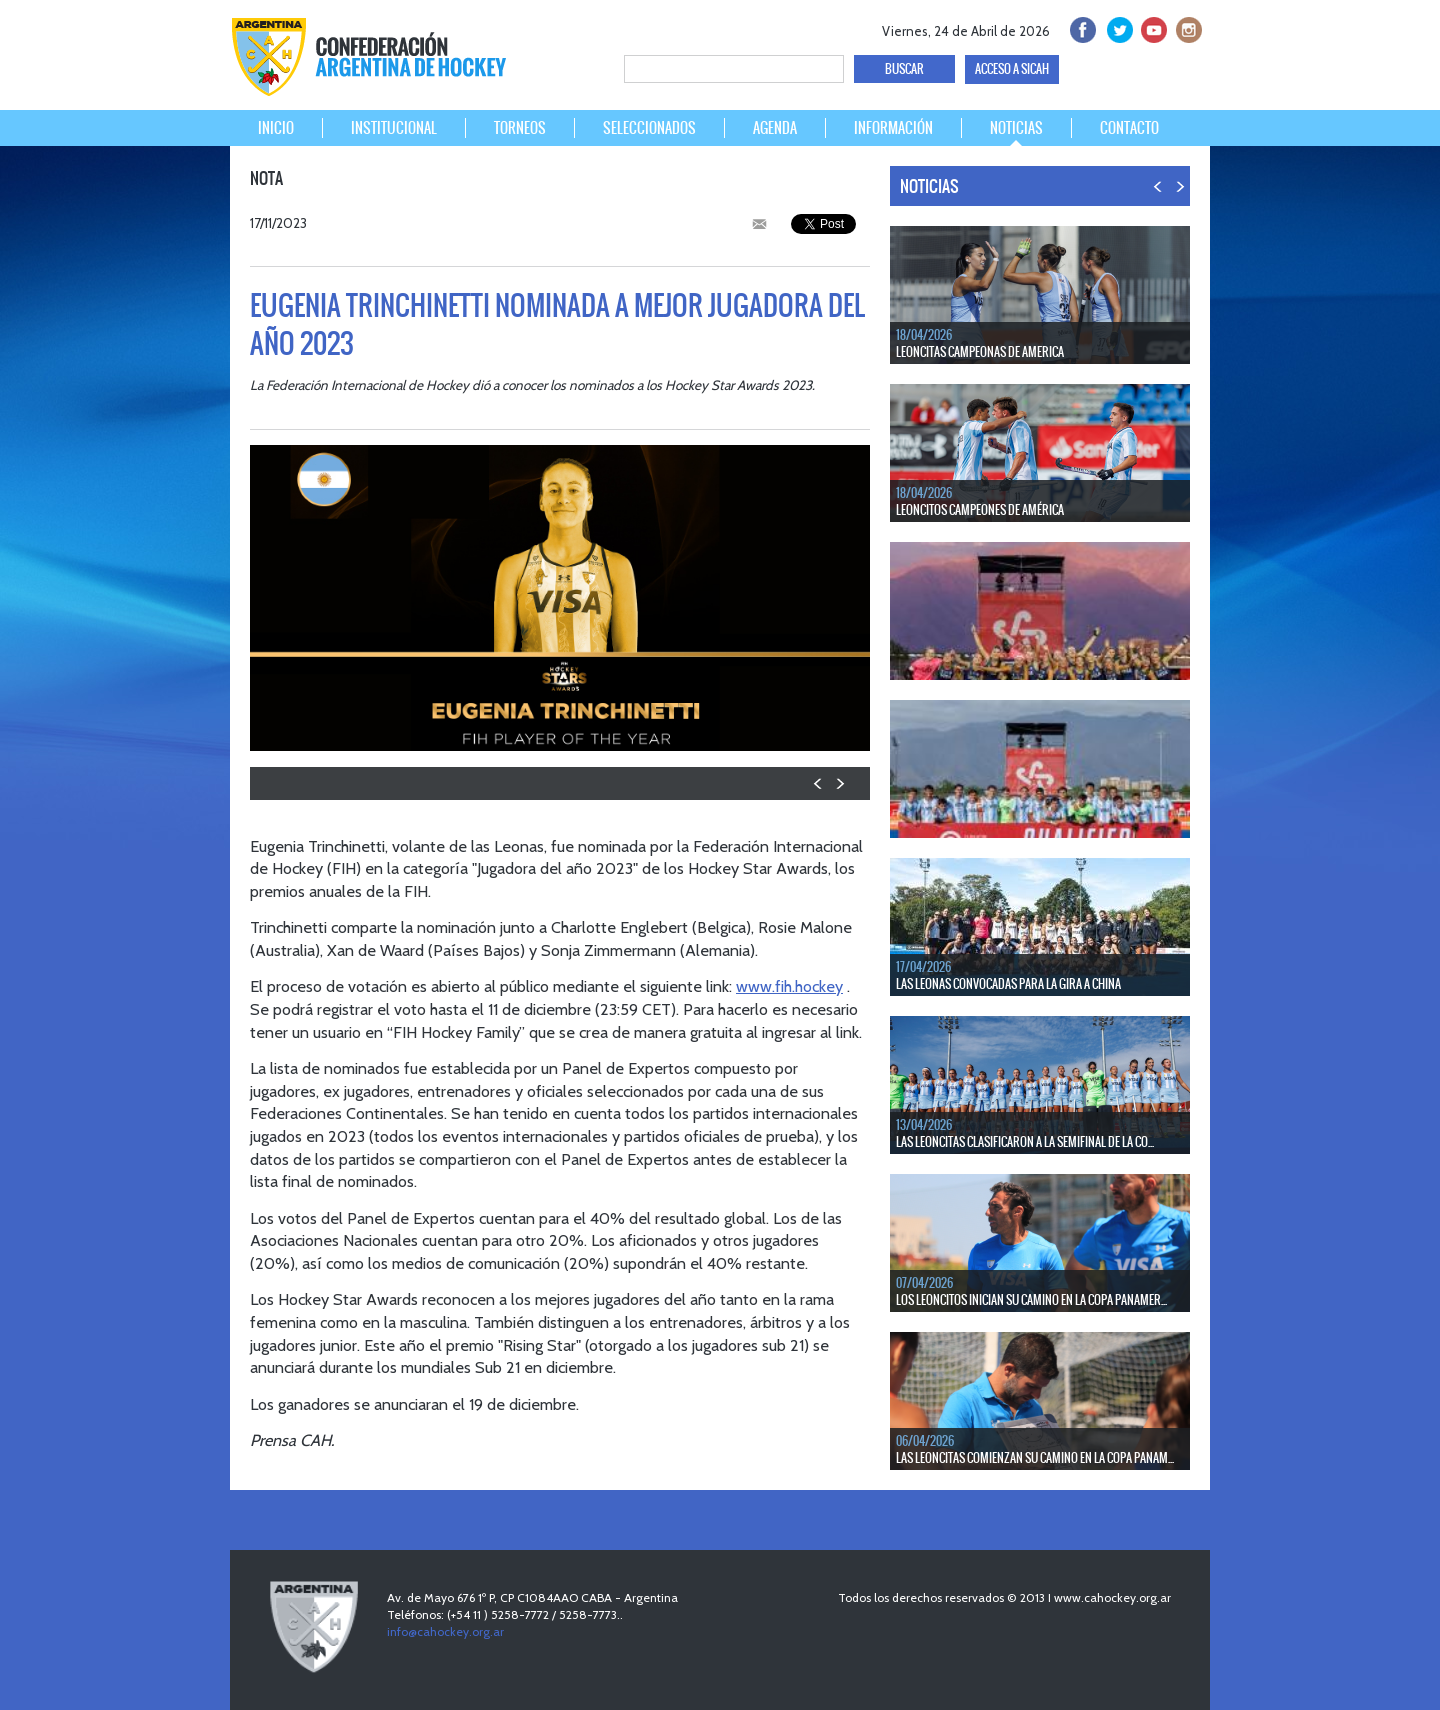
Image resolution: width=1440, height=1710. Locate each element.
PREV (818, 783)
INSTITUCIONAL (394, 128)
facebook (1081, 27)
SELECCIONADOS (649, 128)
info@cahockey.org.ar (445, 1631)
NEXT (839, 783)
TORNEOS (520, 128)
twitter (1116, 27)
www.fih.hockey (789, 986)
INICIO (276, 128)
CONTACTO (1129, 128)
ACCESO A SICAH (1012, 69)
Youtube (1151, 27)
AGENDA (775, 128)
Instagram (1186, 27)
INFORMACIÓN (893, 128)
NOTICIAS (1016, 128)
